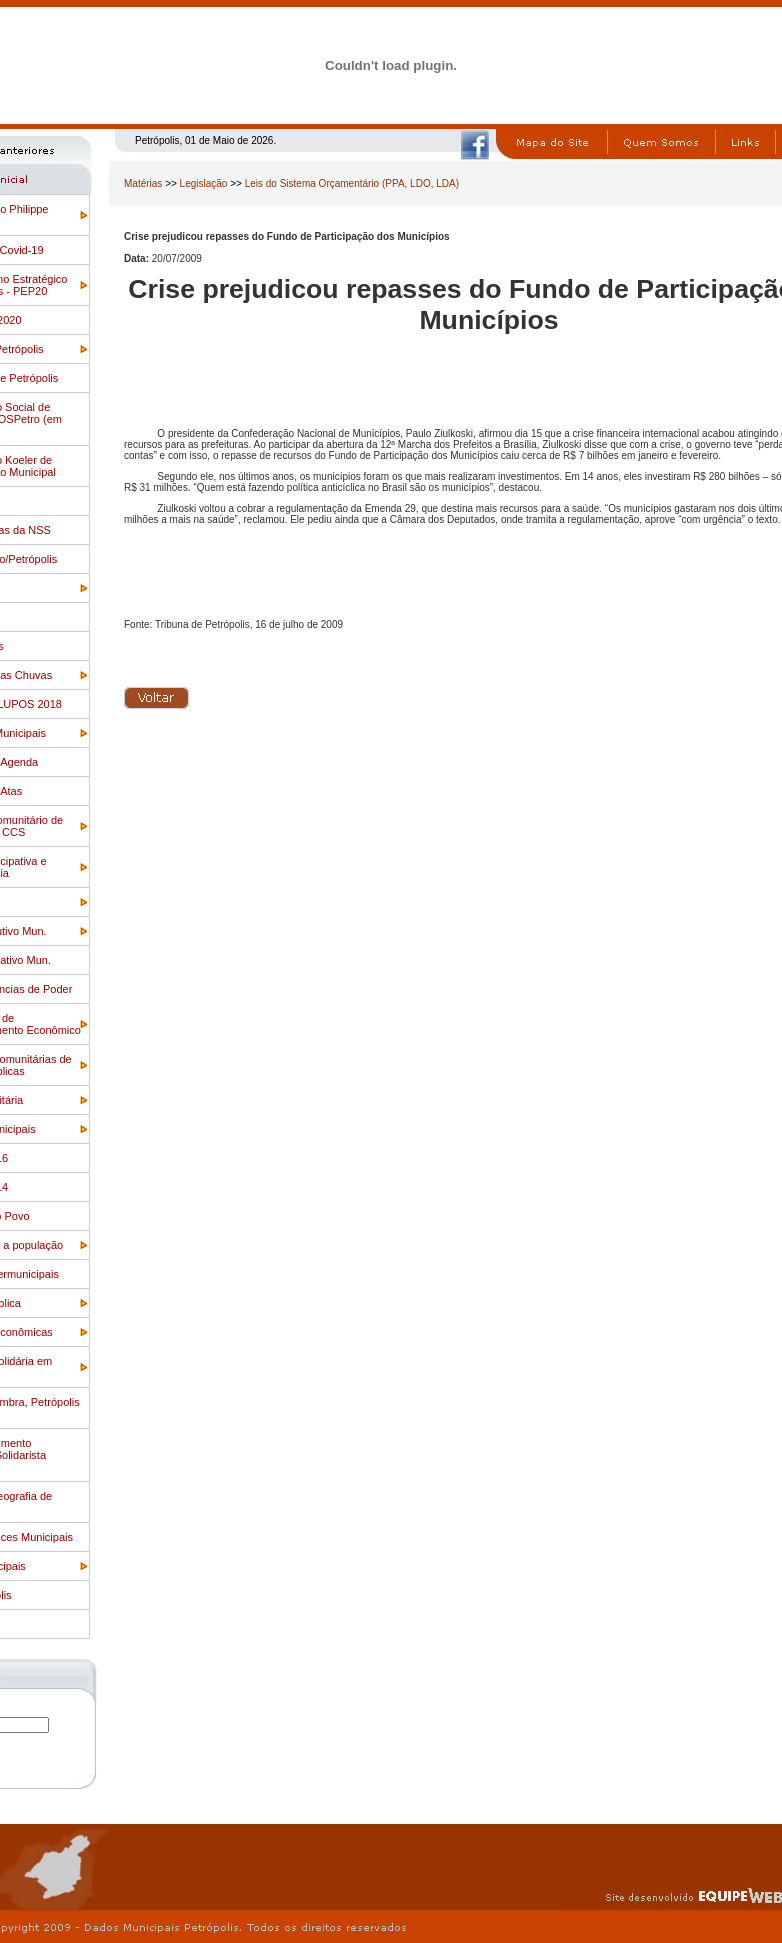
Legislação (204, 183)
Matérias (143, 183)
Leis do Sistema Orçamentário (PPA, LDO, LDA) (352, 183)
